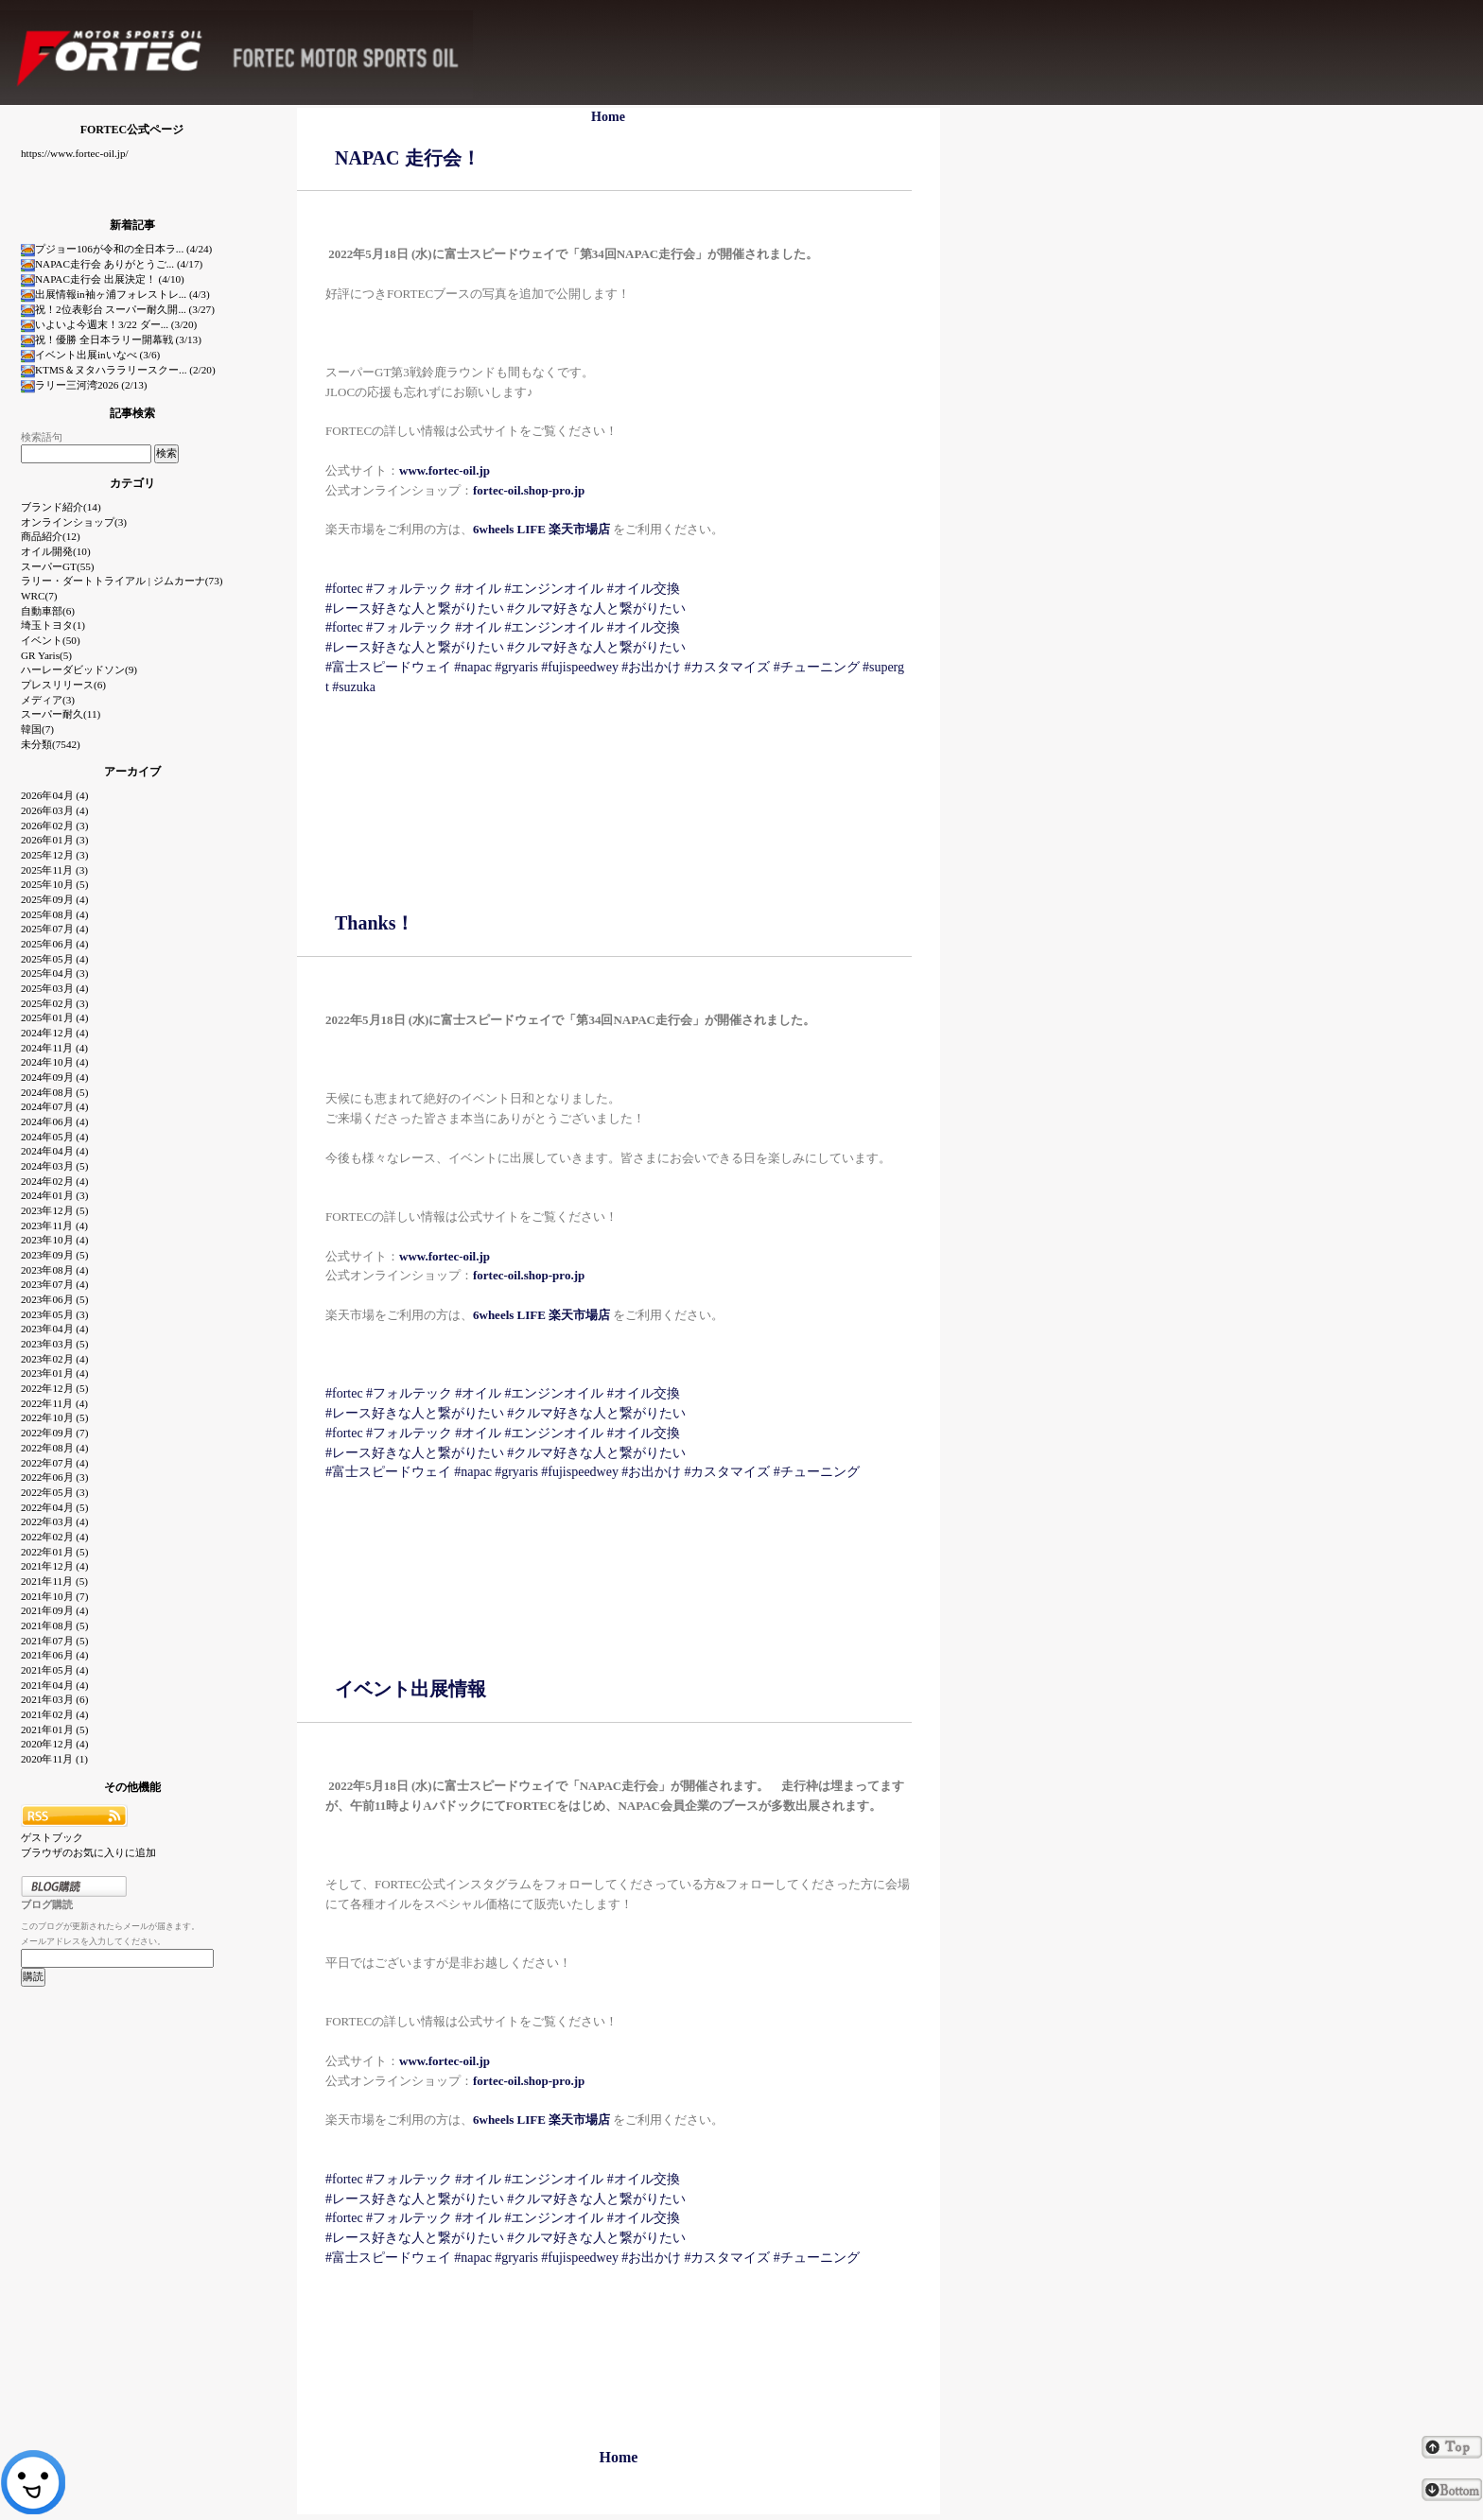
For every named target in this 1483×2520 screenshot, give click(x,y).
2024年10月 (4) (54, 1062)
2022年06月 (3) (54, 1477)
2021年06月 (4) (54, 1654)
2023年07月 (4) (54, 1284)
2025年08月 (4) (54, 914)
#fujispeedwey (580, 667)
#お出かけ (651, 667)
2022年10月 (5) (54, 1417)
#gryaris (516, 667)
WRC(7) (39, 595)
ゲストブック (52, 1837)
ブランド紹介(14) (61, 507)
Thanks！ (375, 922)
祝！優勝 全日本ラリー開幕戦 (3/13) (111, 339)
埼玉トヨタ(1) (53, 625)
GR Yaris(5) (46, 655)
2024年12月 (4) (54, 1032)
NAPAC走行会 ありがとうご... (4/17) (111, 263)
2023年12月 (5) (54, 1210)
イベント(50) (50, 640)
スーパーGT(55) (58, 566)
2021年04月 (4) (54, 1685)
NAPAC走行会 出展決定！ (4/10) (102, 279)
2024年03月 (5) (54, 1166)
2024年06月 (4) (54, 1121)
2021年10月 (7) (54, 1596)
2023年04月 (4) (54, 1328)
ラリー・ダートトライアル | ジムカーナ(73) (121, 580)
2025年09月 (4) (54, 899)
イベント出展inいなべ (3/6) (90, 354)
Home (608, 117)
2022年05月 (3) (54, 1492)
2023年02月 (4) (54, 1358)
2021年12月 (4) (54, 1566)
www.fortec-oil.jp (444, 2061)
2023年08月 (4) (54, 1270)
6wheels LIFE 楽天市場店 (541, 529)
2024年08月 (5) (54, 1092)
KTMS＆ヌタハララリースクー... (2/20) (118, 369)
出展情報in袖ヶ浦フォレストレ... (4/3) (115, 294)
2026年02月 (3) (54, 825)
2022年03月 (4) (54, 1521)
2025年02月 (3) (54, 1003)
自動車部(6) (48, 611)
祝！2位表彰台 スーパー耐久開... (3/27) (118, 309)
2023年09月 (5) (54, 1254)
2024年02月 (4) (54, 1181)
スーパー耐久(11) (60, 714)
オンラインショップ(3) (74, 522)
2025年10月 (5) (54, 884)
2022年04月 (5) (54, 1507)
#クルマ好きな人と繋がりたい (596, 608)
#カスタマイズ (727, 667)
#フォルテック (409, 589)
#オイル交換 (643, 589)
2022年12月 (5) (54, 1388)
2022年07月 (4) (54, 1463)
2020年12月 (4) (54, 1743)
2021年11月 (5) (54, 1581)
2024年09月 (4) (54, 1077)
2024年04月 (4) (54, 1150)
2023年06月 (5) (54, 1299)
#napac (473, 667)
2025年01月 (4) (54, 1017)
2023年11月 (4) (54, 1225)
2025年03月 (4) (54, 988)
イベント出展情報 (410, 1688)
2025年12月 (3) (54, 854)
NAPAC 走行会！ (407, 158)
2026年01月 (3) (54, 839)
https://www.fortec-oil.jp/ (75, 153)
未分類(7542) (50, 744)
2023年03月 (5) (54, 1343)
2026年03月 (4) (54, 810)
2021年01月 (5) (54, 1729)
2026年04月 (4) (54, 795)
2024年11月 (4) (54, 1047)
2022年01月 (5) (54, 1551)
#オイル (478, 589)
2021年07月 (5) (54, 1640)
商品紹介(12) (50, 536)
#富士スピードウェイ (388, 667)
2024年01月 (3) (54, 1195)
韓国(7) (37, 729)
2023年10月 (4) (54, 1239)
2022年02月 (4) (54, 1536)
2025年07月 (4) (54, 928)
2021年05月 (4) (54, 1670)
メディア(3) (48, 699)
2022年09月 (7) (54, 1432)
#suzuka (353, 687)
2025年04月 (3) (54, 973)
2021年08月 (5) (54, 1625)
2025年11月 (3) (54, 870)
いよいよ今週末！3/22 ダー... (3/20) (109, 324)
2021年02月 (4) (54, 1714)
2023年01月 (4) (54, 1373)
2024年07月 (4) (54, 1106)
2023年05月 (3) (54, 1314)
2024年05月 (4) (54, 1136)
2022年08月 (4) (54, 1447)
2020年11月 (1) (54, 1758)
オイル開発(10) (56, 551)
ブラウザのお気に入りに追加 (88, 1852)
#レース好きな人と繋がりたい (414, 608)
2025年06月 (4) (54, 943)
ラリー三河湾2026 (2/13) (84, 385)
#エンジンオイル (553, 589)
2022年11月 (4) (54, 1403)
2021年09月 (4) (54, 1610)
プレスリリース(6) (63, 684)
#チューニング (817, 667)
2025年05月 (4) (54, 959)
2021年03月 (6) (54, 1699)
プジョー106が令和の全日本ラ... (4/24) (116, 248)
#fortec (344, 589)
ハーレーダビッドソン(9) (79, 669)
